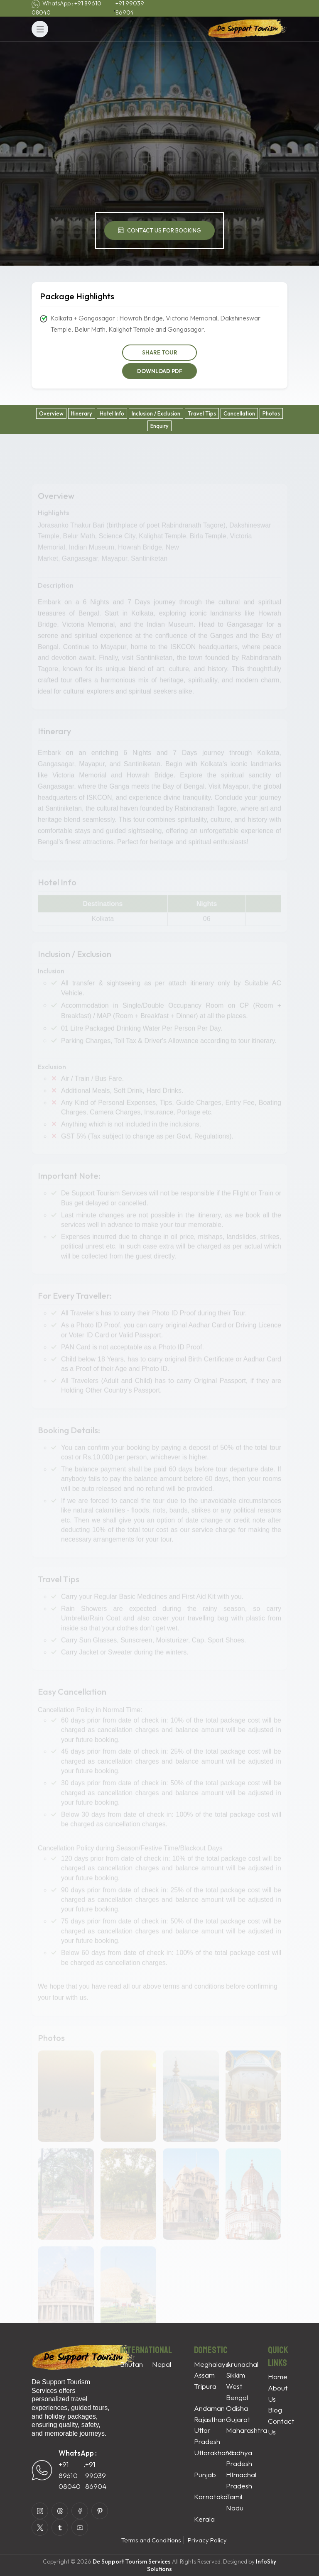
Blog (275, 2409)
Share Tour (159, 352)
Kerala (204, 2519)
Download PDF (159, 371)
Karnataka (211, 2496)
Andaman (209, 2408)
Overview (51, 413)
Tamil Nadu (234, 2502)
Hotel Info (112, 413)
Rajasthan (210, 2419)
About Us (278, 2393)
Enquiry (159, 426)
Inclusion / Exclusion (156, 413)
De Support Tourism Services (132, 2561)
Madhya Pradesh (239, 2458)
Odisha (237, 2408)
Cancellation (239, 413)
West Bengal (237, 2392)
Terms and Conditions (151, 2540)
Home (277, 2376)
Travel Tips (202, 413)
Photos (271, 413)
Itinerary (81, 413)
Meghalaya (212, 2364)
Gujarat (238, 2419)
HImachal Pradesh (241, 2480)
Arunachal (242, 2364)
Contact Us (281, 2427)
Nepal (161, 2364)
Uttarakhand (213, 2452)
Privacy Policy (207, 2540)
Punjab (205, 2474)
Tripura (205, 2386)
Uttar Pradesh (207, 2436)
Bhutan (131, 2364)
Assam (204, 2375)
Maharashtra (246, 2430)
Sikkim (235, 2375)
